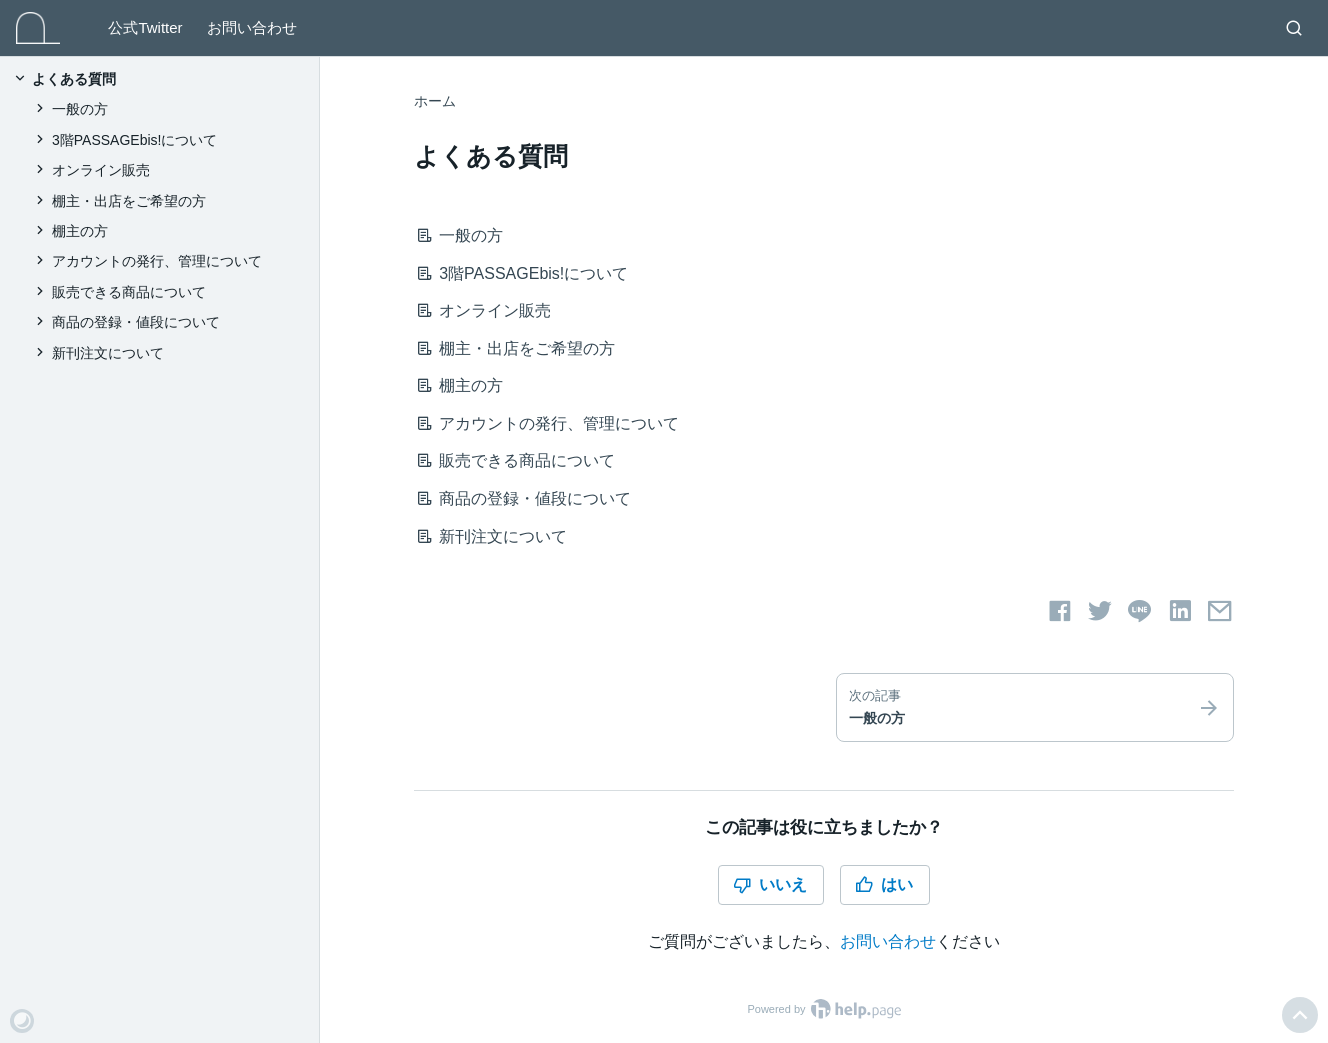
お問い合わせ (252, 27)
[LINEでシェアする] (1140, 611)
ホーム (435, 101)
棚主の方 (465, 385)
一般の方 (465, 235)
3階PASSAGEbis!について (528, 273)
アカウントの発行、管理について (553, 423)
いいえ (770, 885)
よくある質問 (74, 79)
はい (884, 885)
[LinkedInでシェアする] (1180, 611)
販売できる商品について (521, 460)
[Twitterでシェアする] (1100, 611)
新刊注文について (497, 536)
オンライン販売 (489, 310)
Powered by (823, 1009)
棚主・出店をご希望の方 (521, 348)
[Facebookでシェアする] (1060, 611)
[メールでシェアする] (1220, 611)
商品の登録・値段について (529, 498)
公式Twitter (145, 27)
